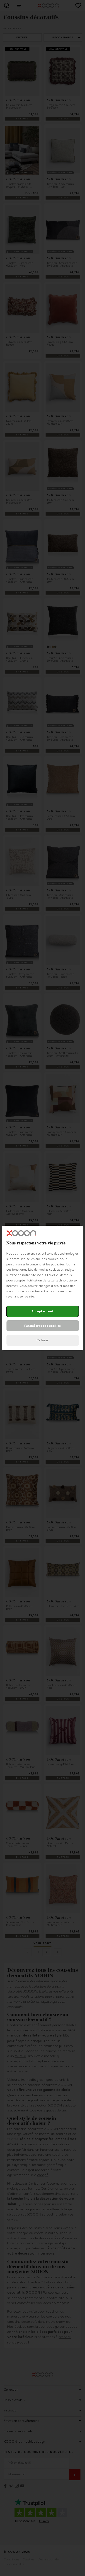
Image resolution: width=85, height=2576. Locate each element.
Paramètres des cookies (42, 1326)
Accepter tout (42, 1311)
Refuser (42, 1340)
